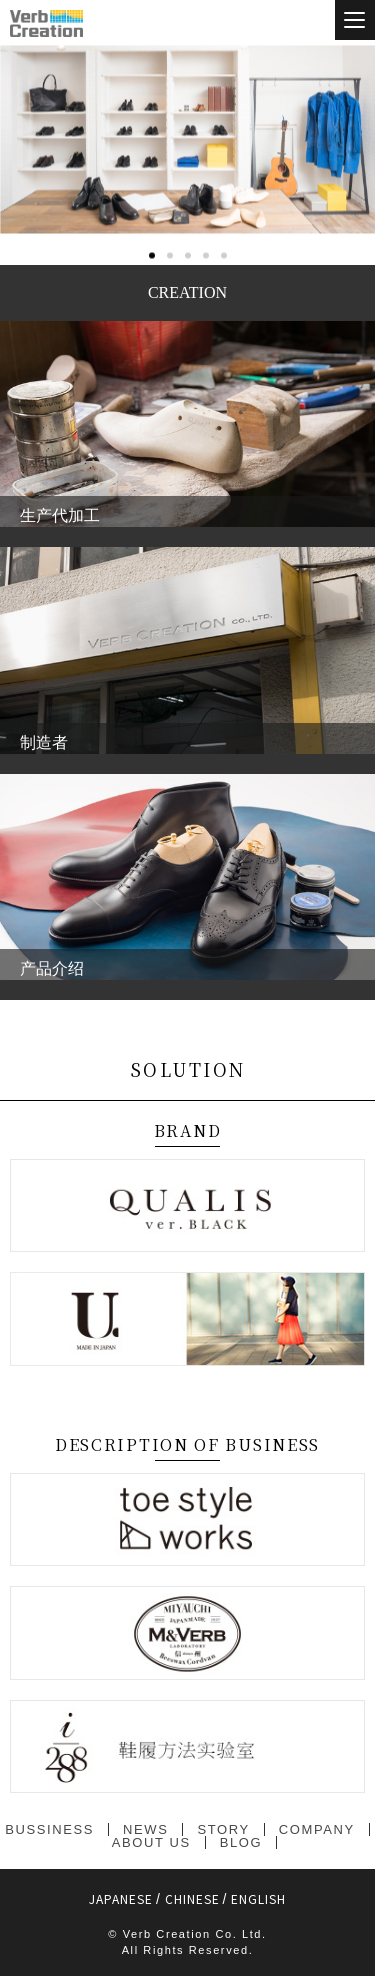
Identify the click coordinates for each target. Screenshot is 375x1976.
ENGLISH (258, 1898)
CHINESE (192, 1898)
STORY (223, 1829)
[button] (152, 341)
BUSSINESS (49, 1829)
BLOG (241, 1842)
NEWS (145, 1829)
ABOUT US (151, 1842)
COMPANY (317, 1829)
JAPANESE (121, 1898)
